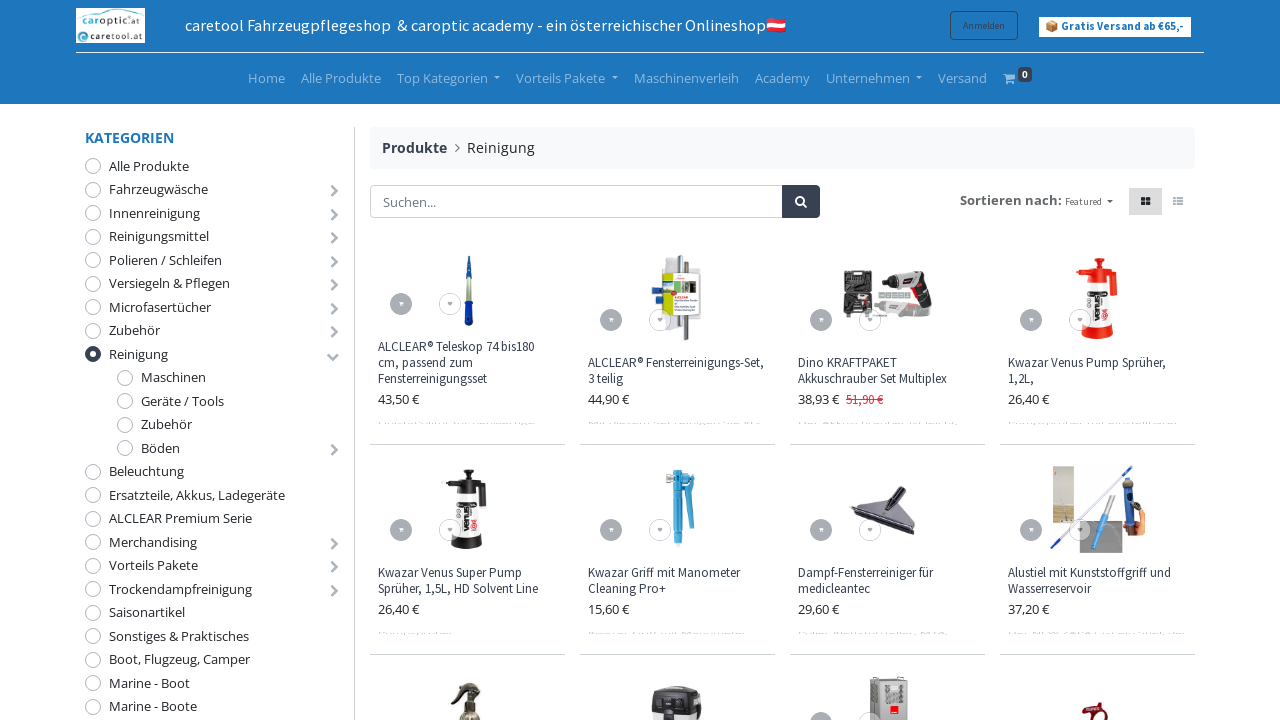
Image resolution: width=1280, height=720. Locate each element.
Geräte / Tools (182, 401)
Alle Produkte (149, 166)
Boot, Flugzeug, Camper (179, 659)
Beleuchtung (146, 471)
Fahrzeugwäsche (158, 189)
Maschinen (173, 377)
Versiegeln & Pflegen (169, 283)
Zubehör (134, 330)
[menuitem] (266, 79)
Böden (160, 448)
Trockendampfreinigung (180, 589)
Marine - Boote (153, 706)
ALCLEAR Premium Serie (180, 518)
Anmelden (975, 25)
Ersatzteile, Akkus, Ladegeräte (197, 495)
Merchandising (153, 542)
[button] (1089, 201)
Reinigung (138, 354)
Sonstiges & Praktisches (179, 636)
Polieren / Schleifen (165, 260)
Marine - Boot (149, 683)
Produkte (414, 147)
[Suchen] (801, 202)
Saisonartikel (147, 612)
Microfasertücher (160, 307)
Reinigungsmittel (159, 236)
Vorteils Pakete (153, 565)
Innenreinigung (154, 213)
